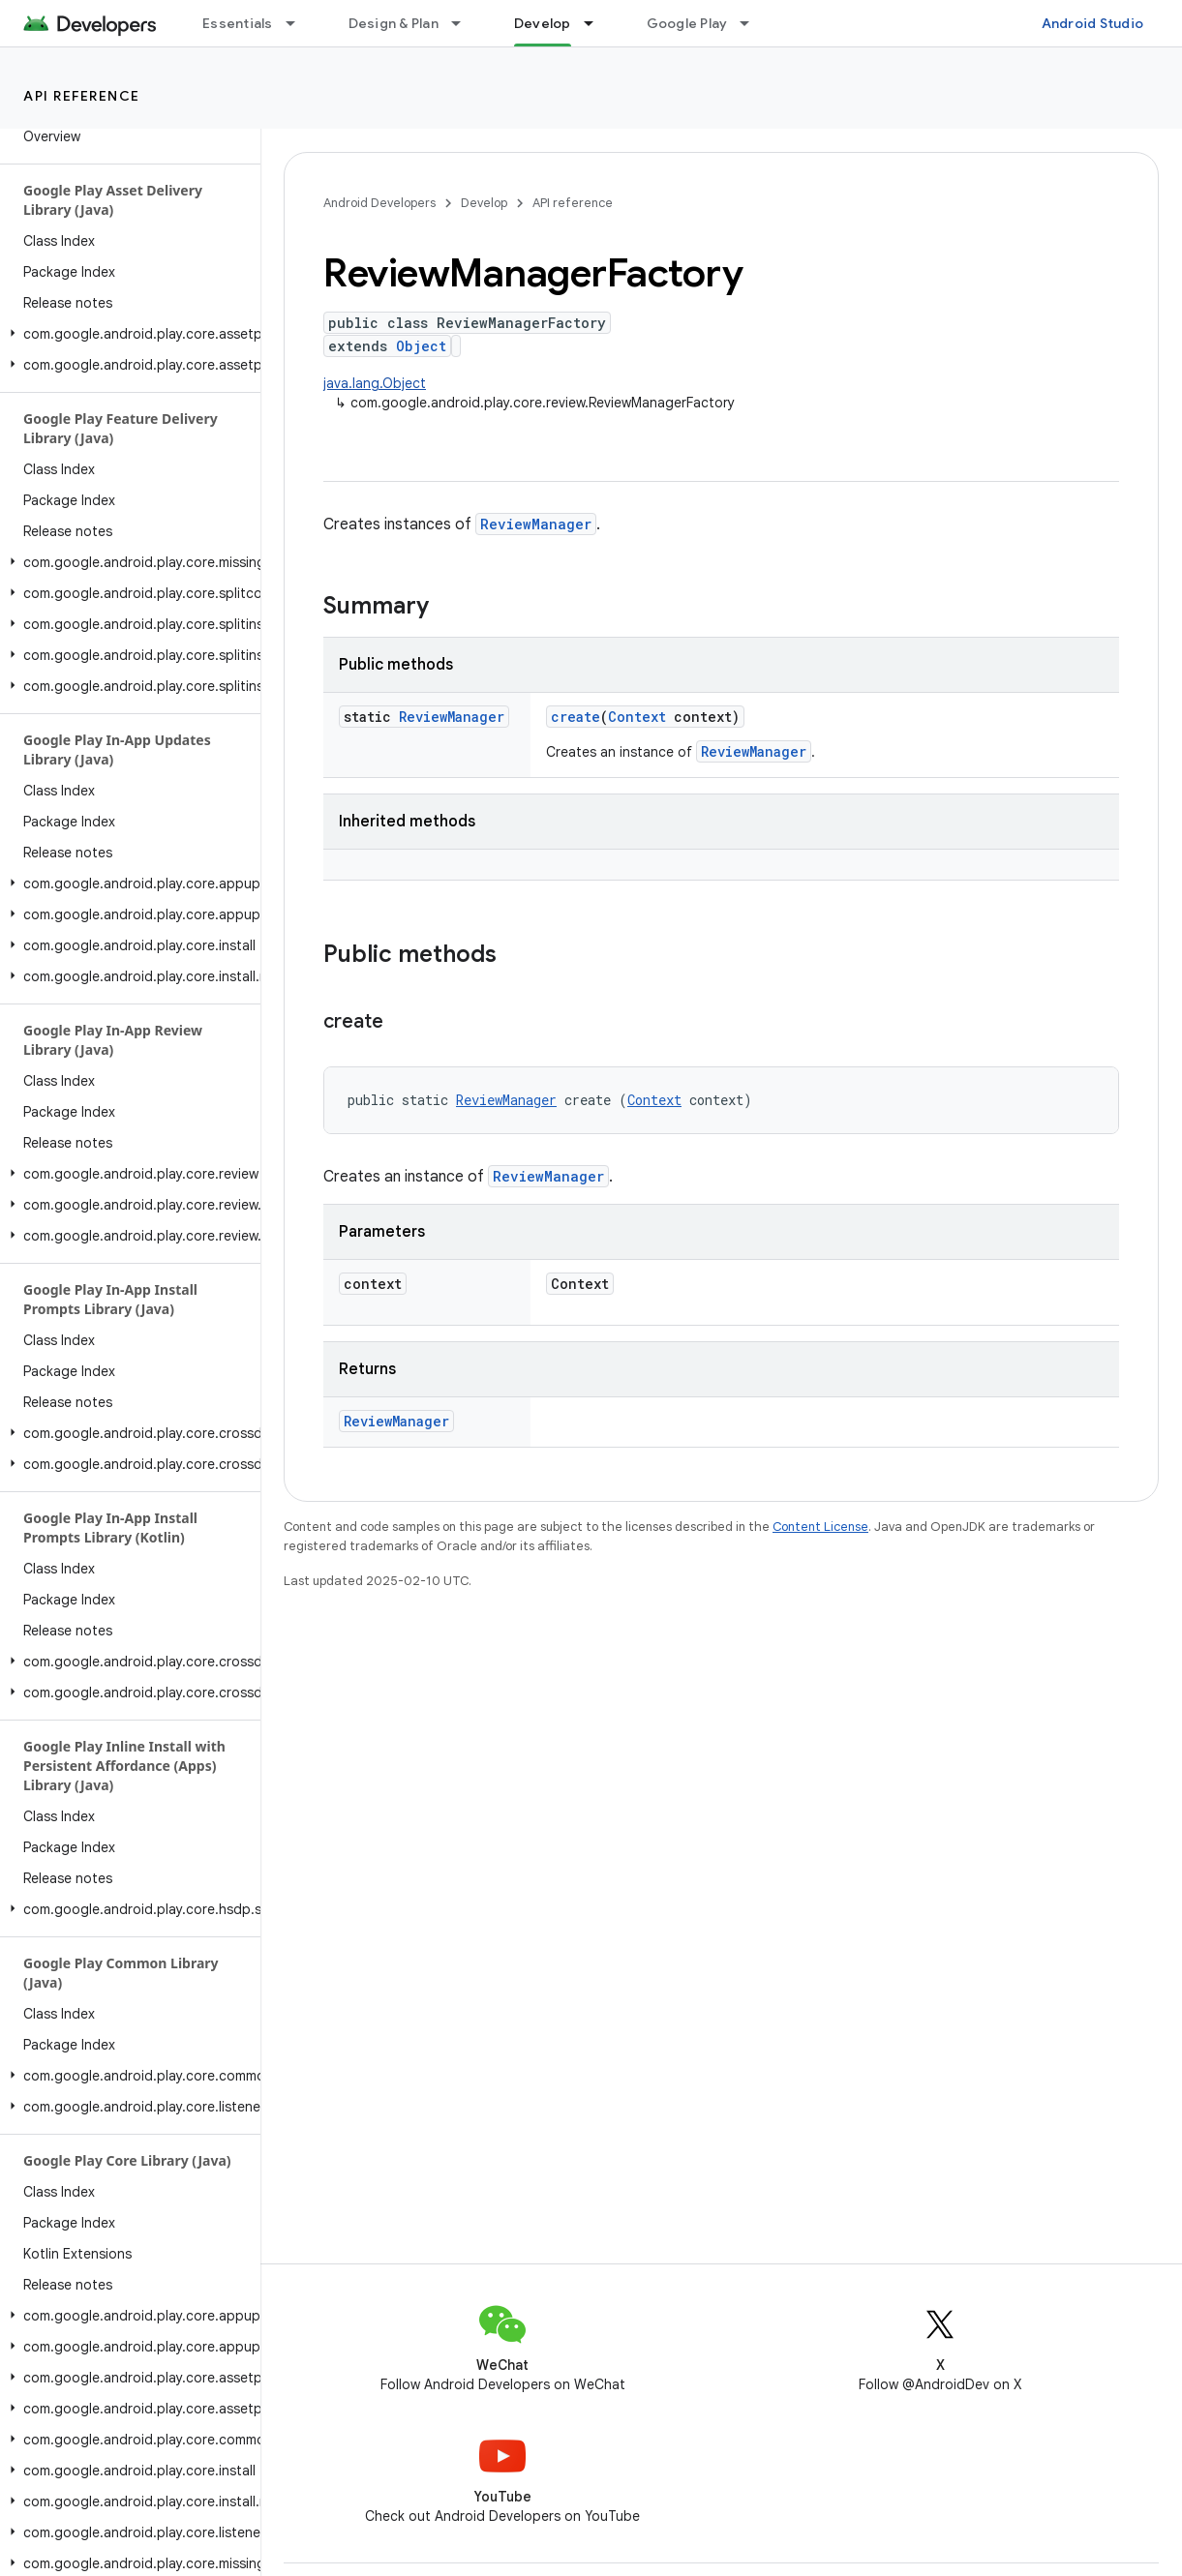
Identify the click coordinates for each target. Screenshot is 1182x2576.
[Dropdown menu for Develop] (597, 23)
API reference (81, 96)
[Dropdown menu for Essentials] (299, 23)
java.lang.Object (374, 383)
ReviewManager (535, 524)
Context (637, 716)
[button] (126, 333)
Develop (484, 203)
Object (421, 346)
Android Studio (1093, 23)
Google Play (687, 23)
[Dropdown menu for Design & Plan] (465, 23)
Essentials (237, 23)
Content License (820, 1526)
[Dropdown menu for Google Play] (753, 23)
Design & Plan (394, 23)
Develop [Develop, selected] (542, 23)
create (575, 716)
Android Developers (379, 203)
